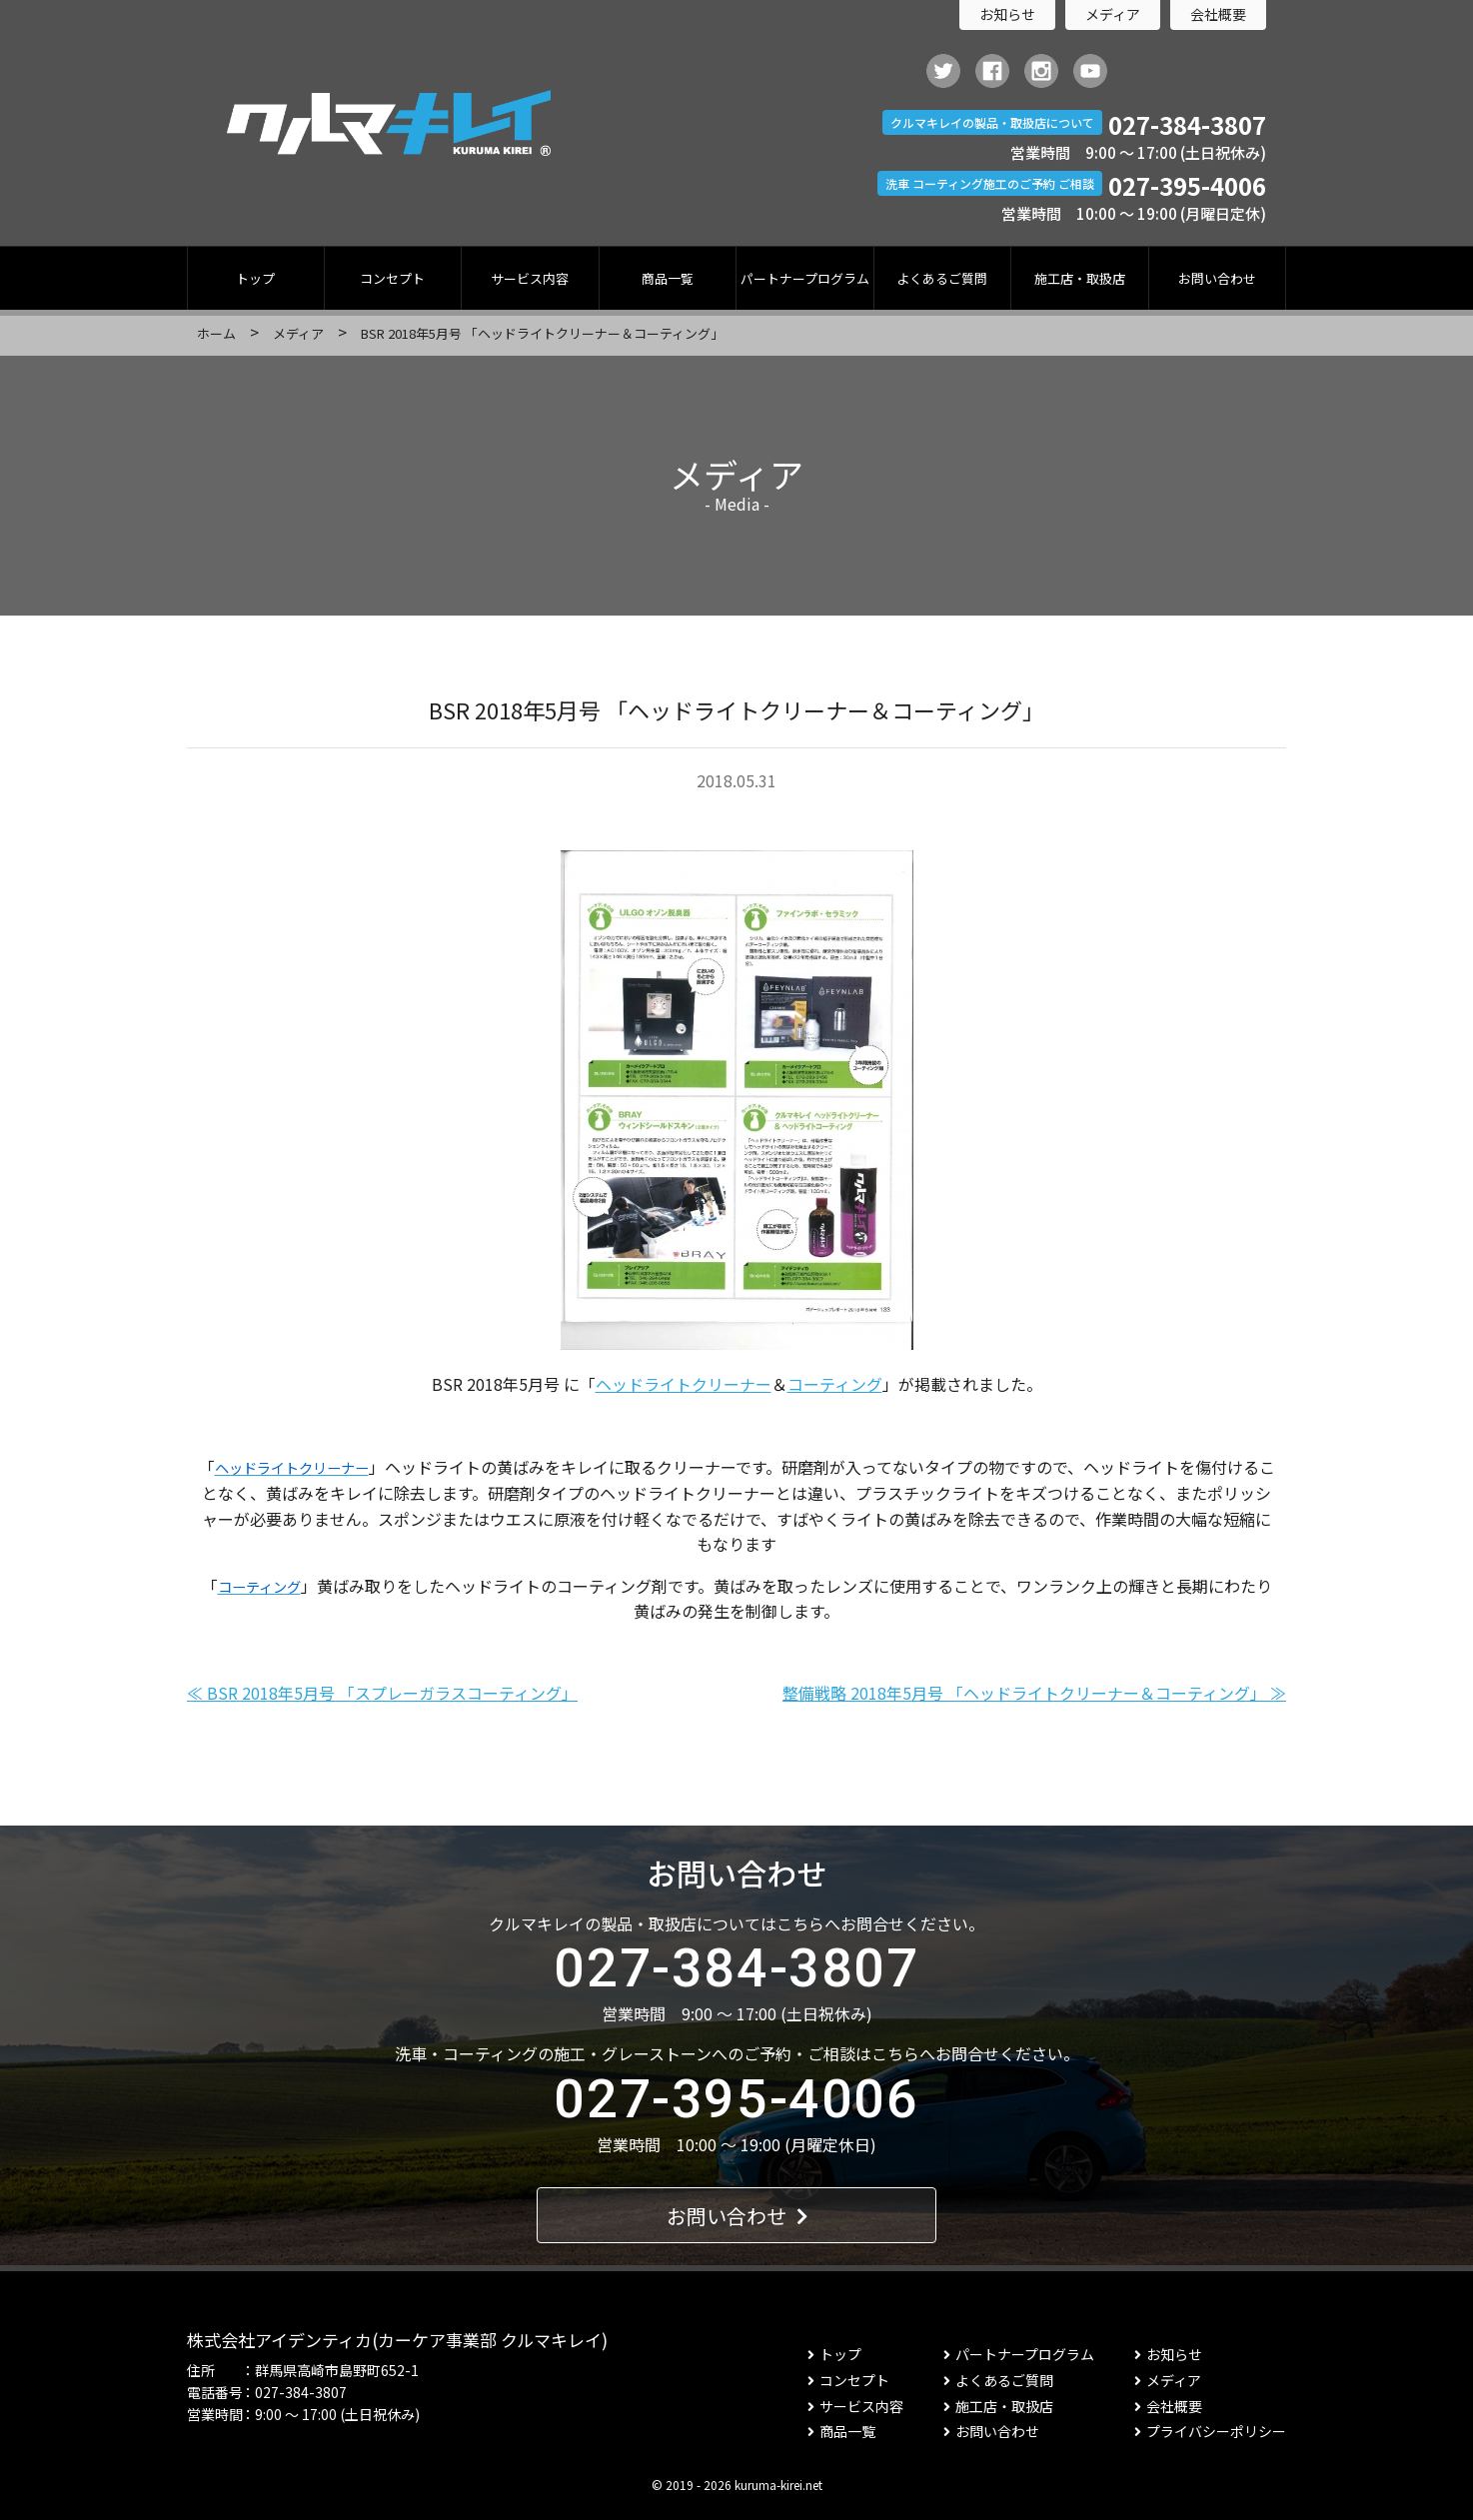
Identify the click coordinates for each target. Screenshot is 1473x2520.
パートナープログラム (804, 278)
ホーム (216, 333)
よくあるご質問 (941, 278)
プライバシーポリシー (1210, 2431)
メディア (1112, 14)
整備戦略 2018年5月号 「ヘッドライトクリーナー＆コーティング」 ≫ (1034, 1693)
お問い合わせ (1217, 278)
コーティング (834, 1384)
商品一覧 (668, 278)
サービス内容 (530, 278)
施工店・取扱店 (1079, 278)
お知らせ (1007, 14)
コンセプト (392, 278)
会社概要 (1218, 14)
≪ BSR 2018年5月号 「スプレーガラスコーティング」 (382, 1693)
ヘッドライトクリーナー (683, 1384)
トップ (255, 278)
